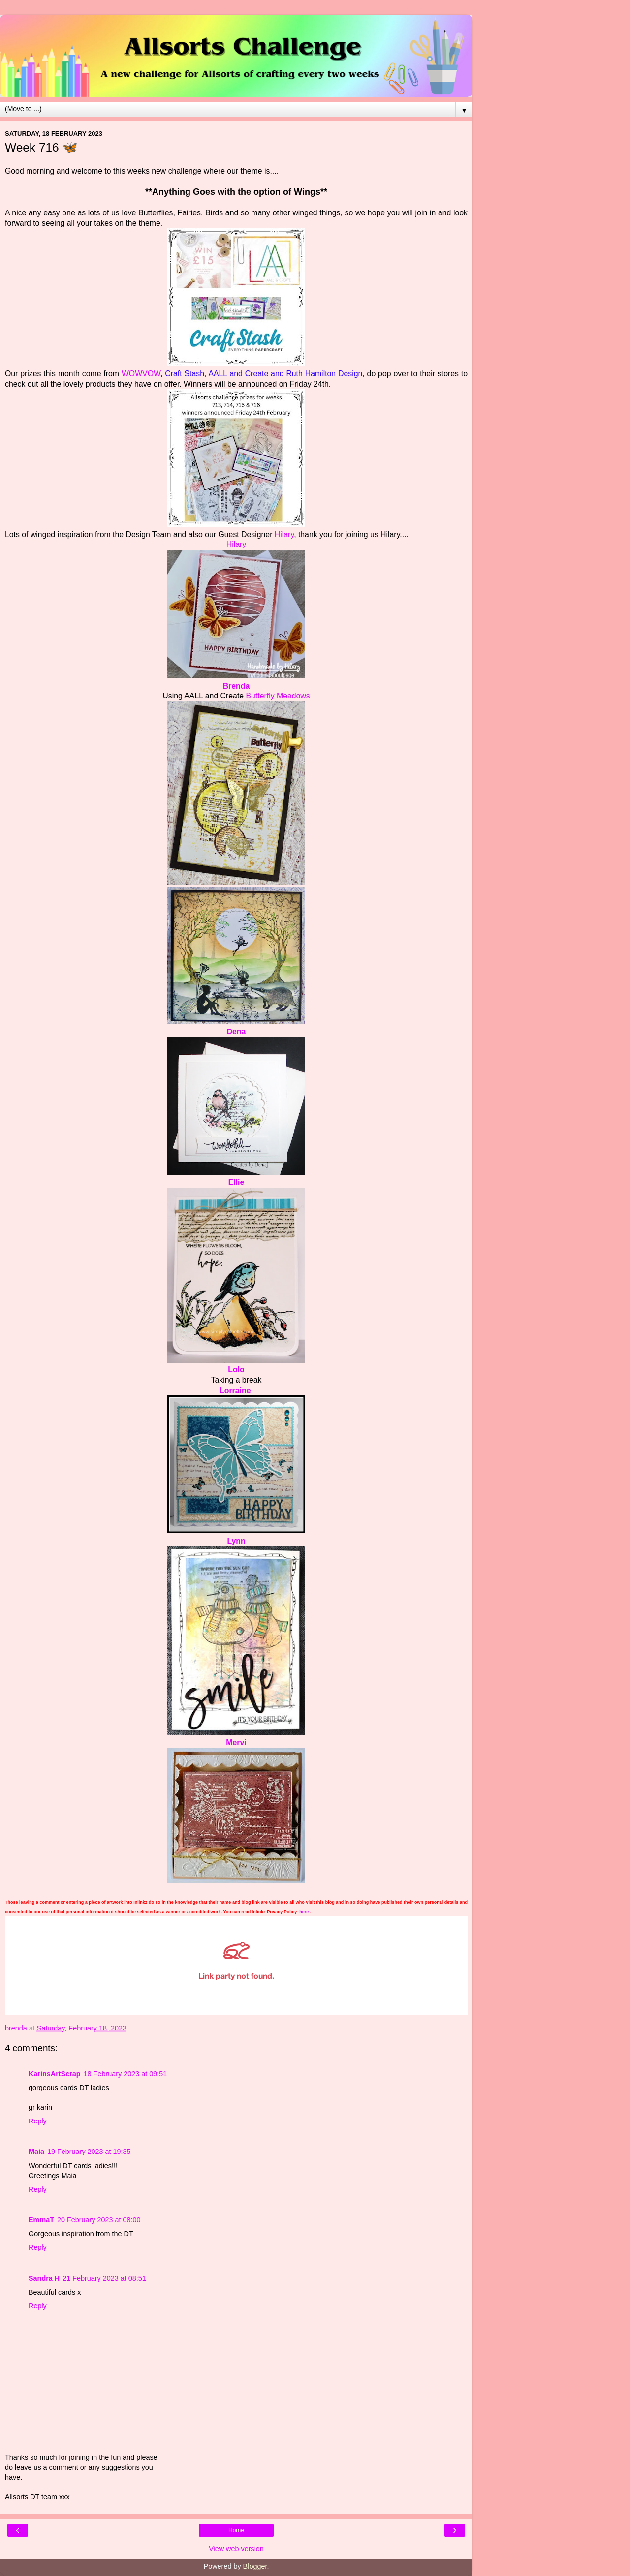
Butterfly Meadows (278, 696)
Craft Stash (184, 373)
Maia (36, 2151)
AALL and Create (238, 373)
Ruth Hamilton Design (324, 373)
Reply (38, 2121)
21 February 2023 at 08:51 (104, 2278)
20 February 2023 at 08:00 (99, 2220)
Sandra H (44, 2278)
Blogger (255, 2566)
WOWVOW (141, 373)
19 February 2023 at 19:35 (89, 2151)
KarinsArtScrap (55, 2074)
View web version (236, 2549)
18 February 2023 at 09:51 (125, 2074)
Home (236, 2530)
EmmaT (41, 2220)
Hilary (284, 534)
